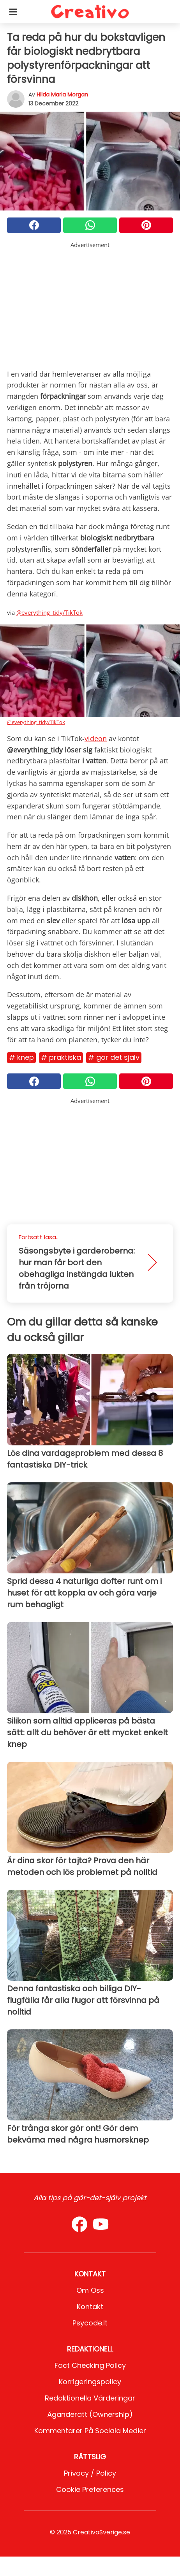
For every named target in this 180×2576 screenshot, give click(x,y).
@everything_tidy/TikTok (49, 612)
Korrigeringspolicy (90, 2382)
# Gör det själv (113, 1057)
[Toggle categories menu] (13, 11)
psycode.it (90, 2323)
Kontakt (90, 2306)
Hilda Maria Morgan (62, 94)
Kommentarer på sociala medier (90, 2431)
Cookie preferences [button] (90, 2489)
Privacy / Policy (90, 2473)
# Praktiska (61, 1057)
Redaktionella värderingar (90, 2398)
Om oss (90, 2290)
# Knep (21, 1057)
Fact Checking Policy (90, 2365)
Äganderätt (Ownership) (90, 2414)
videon (96, 738)
